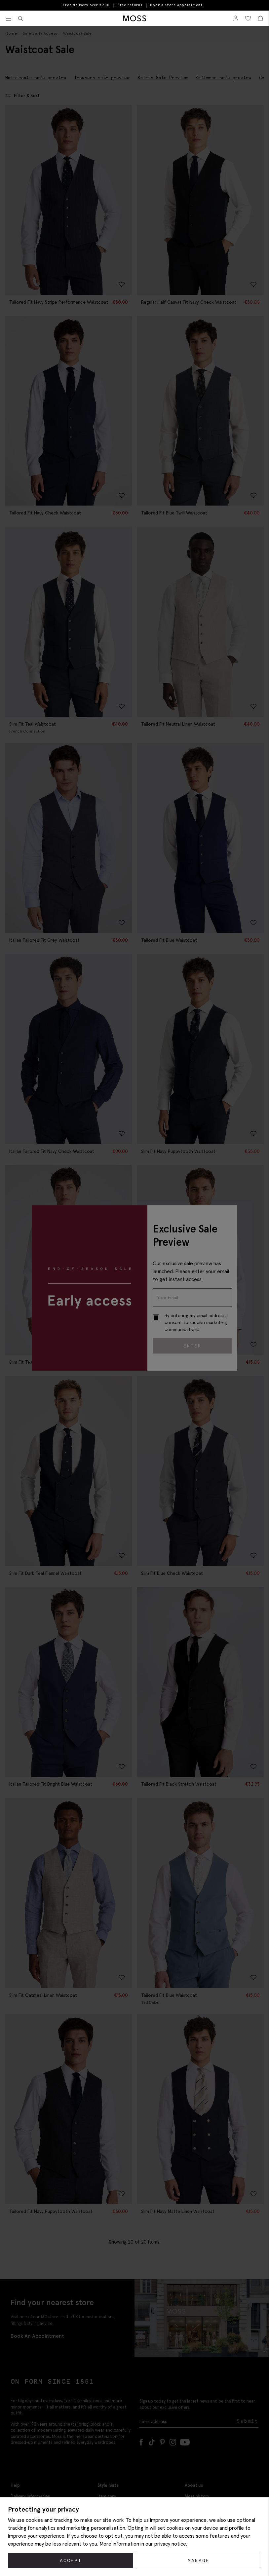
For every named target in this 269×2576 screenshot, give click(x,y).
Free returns (130, 5)
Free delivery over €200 (86, 5)
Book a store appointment (176, 5)
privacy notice (170, 2543)
